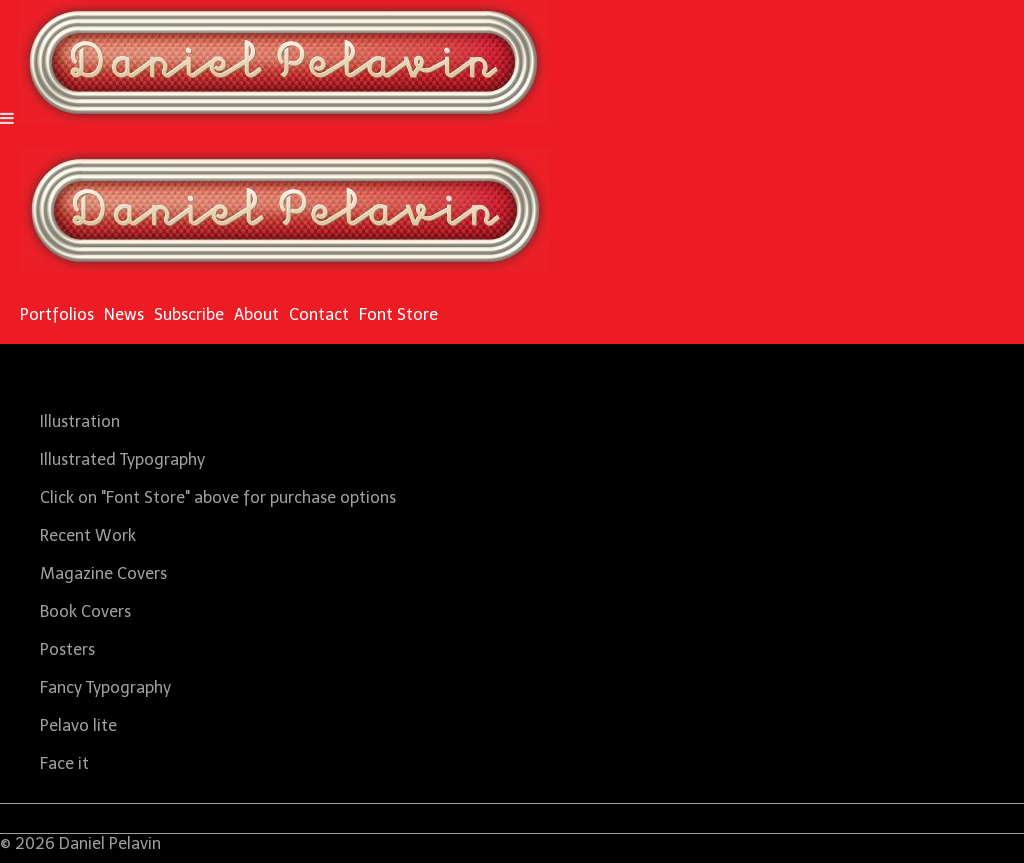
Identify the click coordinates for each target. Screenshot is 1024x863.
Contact (319, 314)
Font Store (398, 314)
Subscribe (189, 314)
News (124, 314)
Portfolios (57, 314)
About (256, 314)
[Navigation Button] (7, 118)
